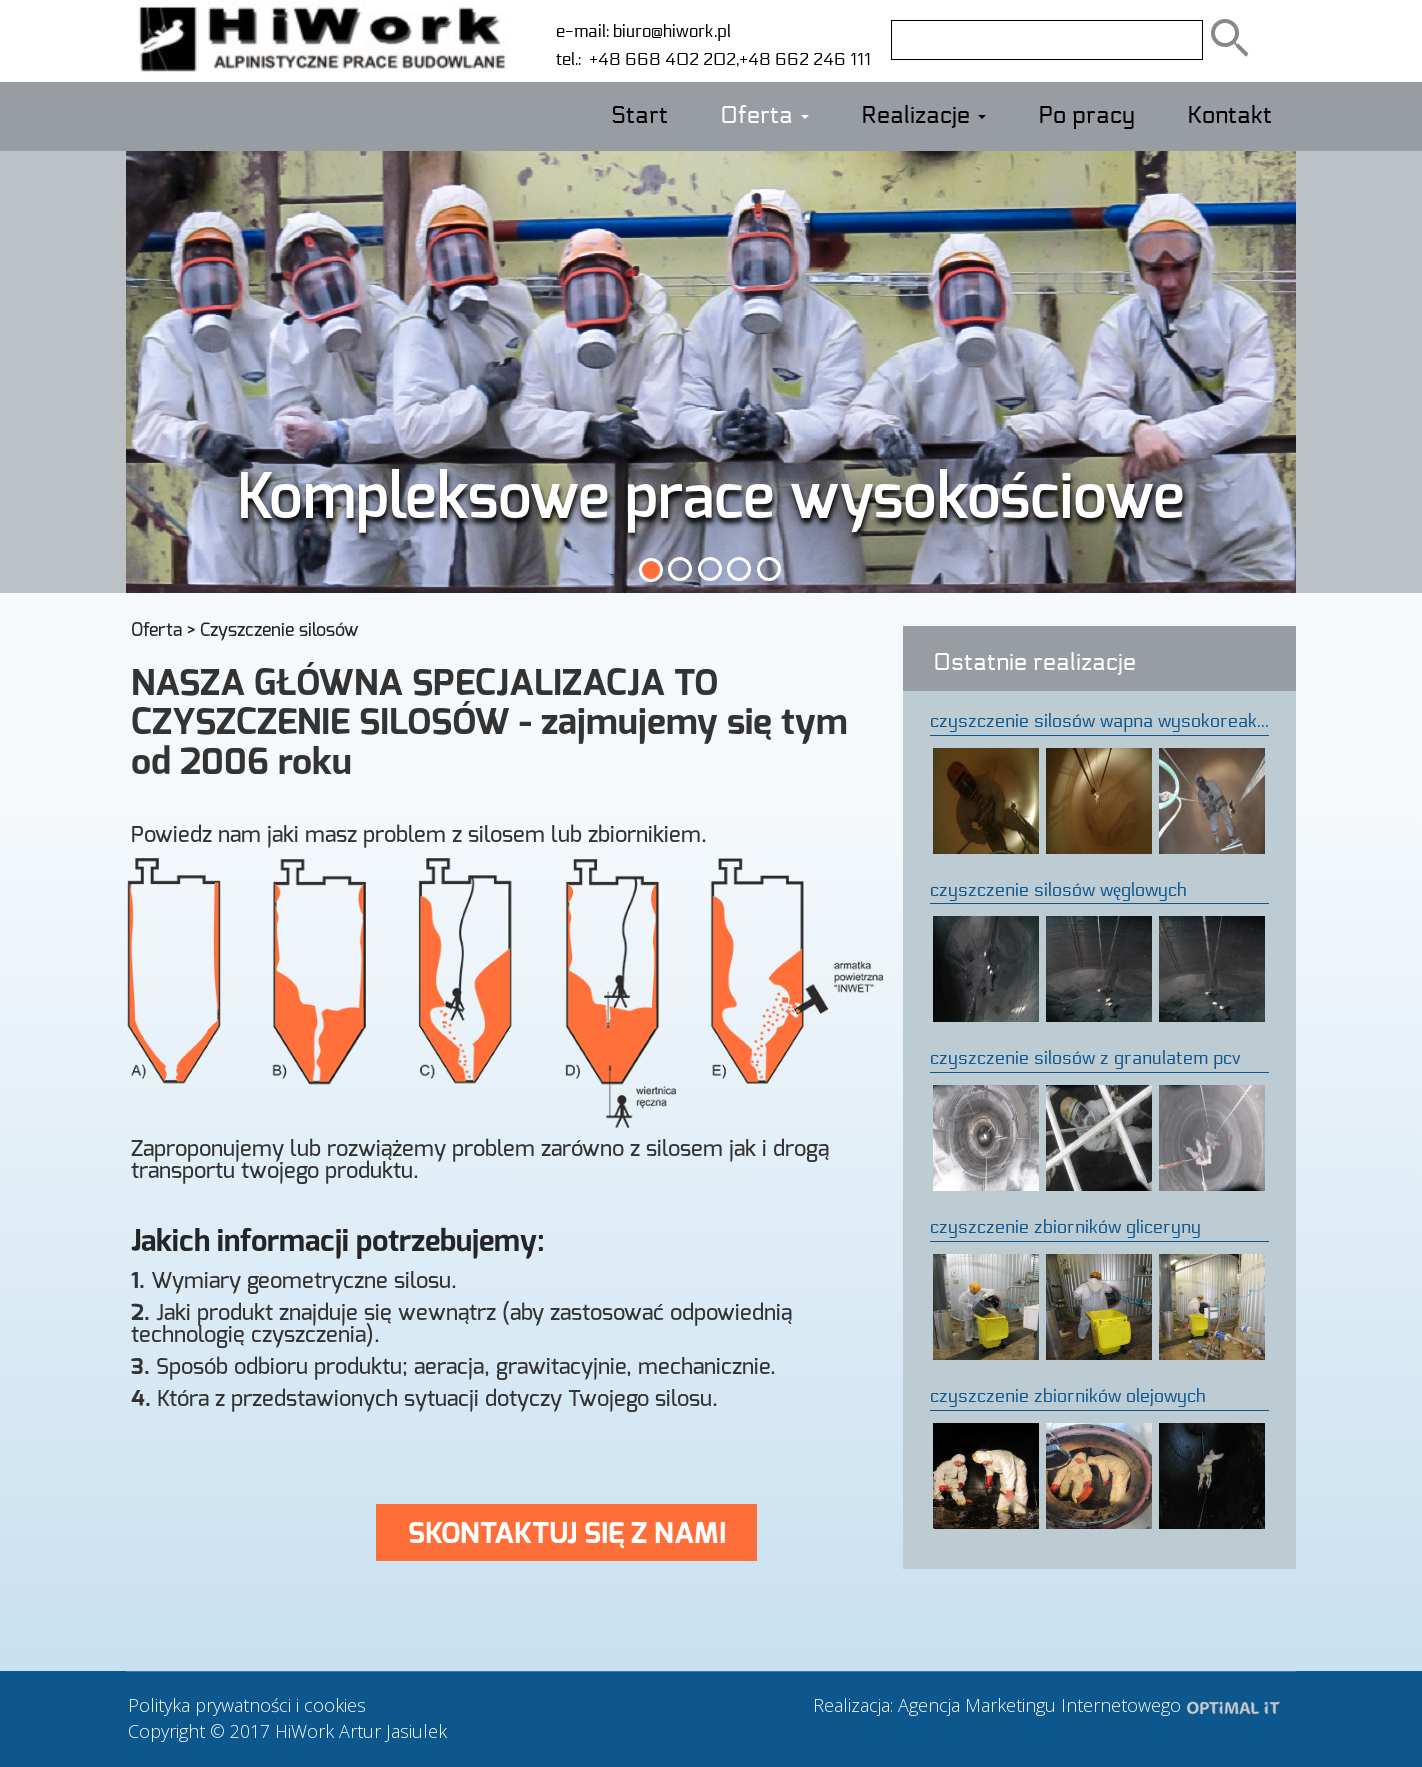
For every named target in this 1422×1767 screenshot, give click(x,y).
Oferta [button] (764, 116)
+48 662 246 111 (805, 59)
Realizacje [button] (923, 116)
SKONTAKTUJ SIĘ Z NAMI (567, 1533)
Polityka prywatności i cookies (247, 1705)
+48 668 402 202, (660, 59)
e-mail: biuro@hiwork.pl (643, 31)
